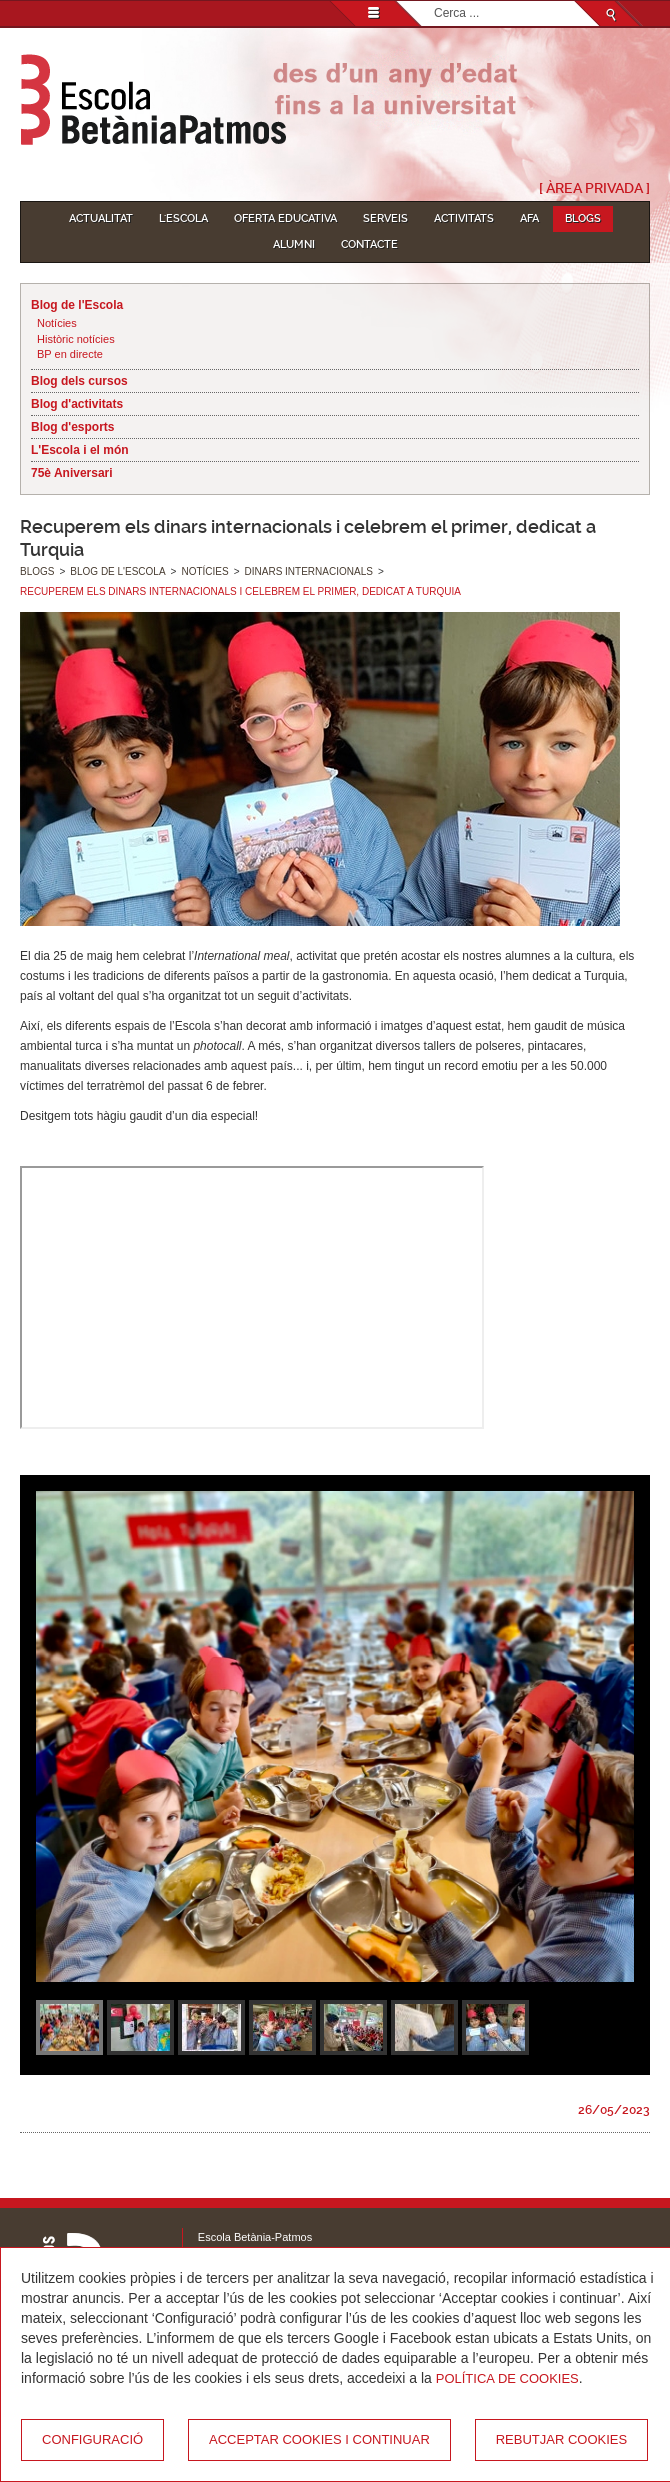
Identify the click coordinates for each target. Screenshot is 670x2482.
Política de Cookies (507, 2378)
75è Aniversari (72, 473)
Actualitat (101, 218)
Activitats (464, 218)
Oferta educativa (285, 218)
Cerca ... (434, 1)
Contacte (369, 244)
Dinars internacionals (309, 571)
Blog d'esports (73, 427)
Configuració (92, 2439)
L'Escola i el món (80, 450)
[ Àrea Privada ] (594, 188)
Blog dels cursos (79, 381)
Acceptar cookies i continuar (319, 2439)
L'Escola (183, 218)
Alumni (294, 244)
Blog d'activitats (77, 404)
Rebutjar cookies (561, 2439)
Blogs (583, 218)
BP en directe (70, 354)
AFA (529, 218)
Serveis (385, 218)
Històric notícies (76, 339)
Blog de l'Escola (77, 305)
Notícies (57, 323)
